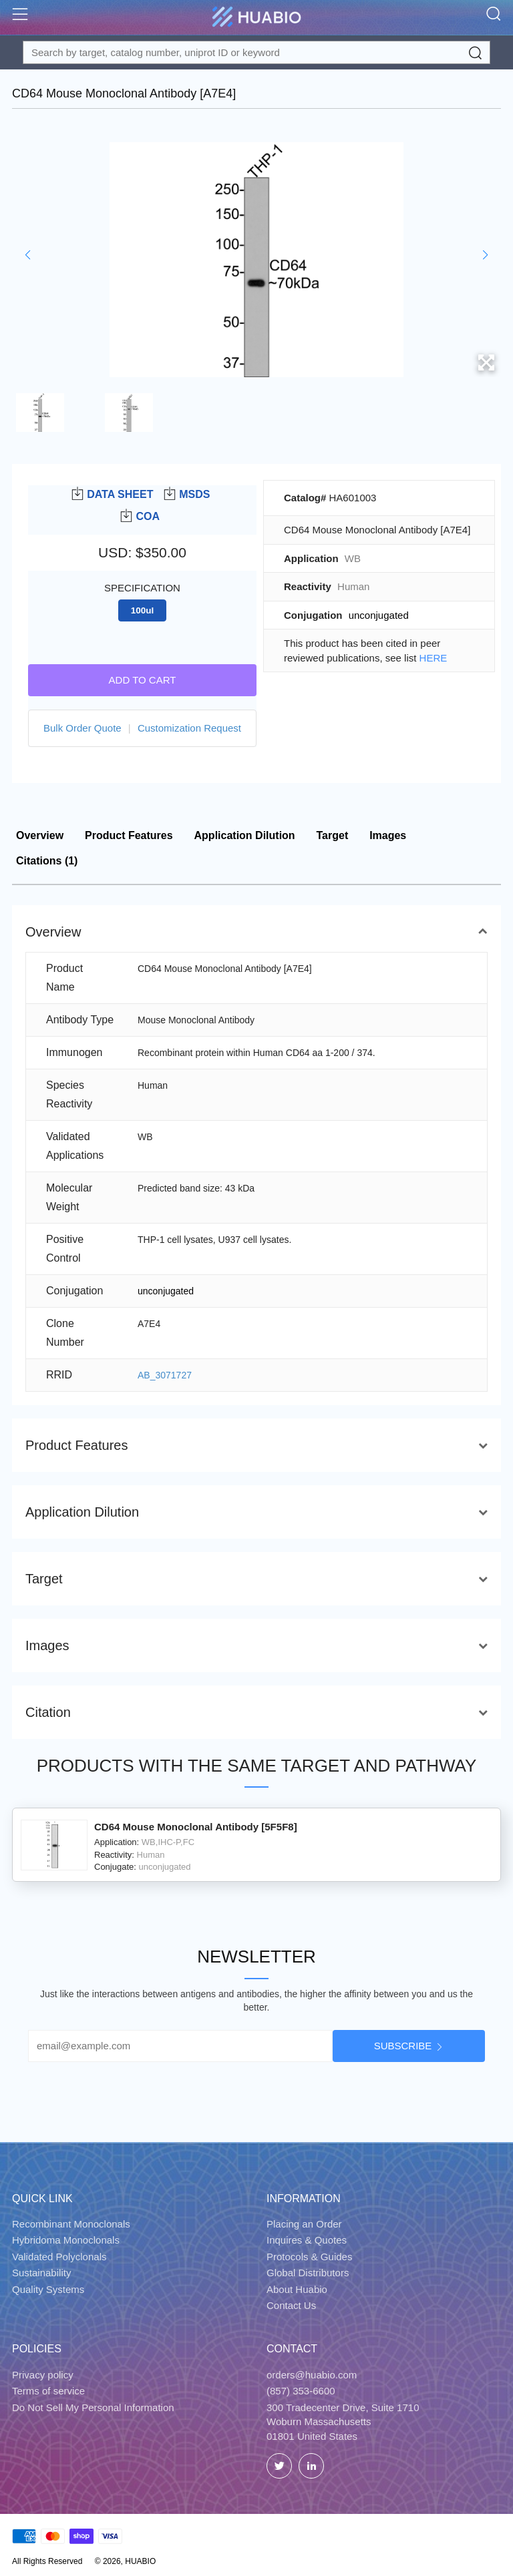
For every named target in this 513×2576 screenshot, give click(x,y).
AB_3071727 (165, 1375)
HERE (433, 658)
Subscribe (403, 2045)
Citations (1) (46, 860)
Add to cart (142, 680)
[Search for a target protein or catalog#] (256, 52)
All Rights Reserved (47, 2561)
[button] (28, 255)
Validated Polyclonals (59, 2256)
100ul (142, 610)
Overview (39, 835)
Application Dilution (244, 835)
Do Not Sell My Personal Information (93, 2407)
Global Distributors (308, 2272)
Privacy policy (42, 2374)
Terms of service (48, 2390)
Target (333, 835)
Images (387, 835)
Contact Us (291, 2305)
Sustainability (41, 2272)
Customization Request (189, 728)
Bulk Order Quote (82, 728)
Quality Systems (48, 2289)
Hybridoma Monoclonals (66, 2240)
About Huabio (297, 2289)
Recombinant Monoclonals (71, 2224)
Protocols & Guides (309, 2256)
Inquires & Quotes (307, 2240)
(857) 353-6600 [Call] (301, 2390)
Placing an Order (304, 2224)
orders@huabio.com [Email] (312, 2374)
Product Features (129, 835)
